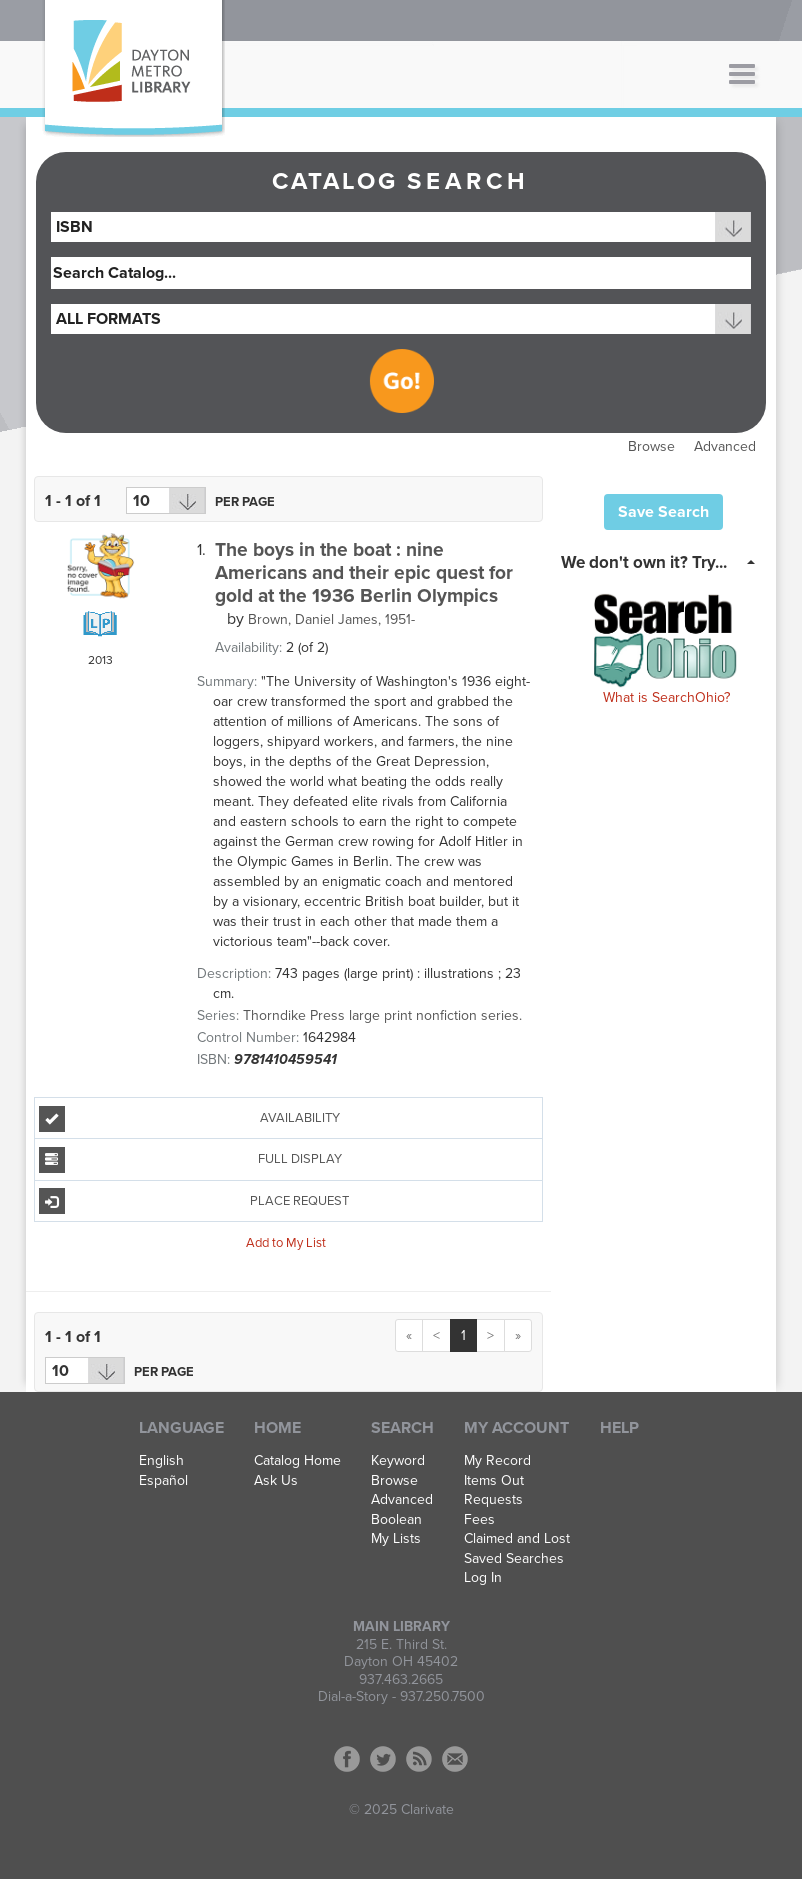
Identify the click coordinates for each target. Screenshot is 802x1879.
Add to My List (286, 1243)
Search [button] (402, 1428)
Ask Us (276, 1481)
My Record (497, 1461)
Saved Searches (514, 1559)
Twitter (383, 1759)
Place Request (194, 1201)
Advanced (725, 446)
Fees (479, 1520)
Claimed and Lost (517, 1539)
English (161, 1461)
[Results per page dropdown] (166, 500)
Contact (455, 1759)
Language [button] (181, 1428)
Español (163, 1481)
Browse (651, 446)
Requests (493, 1500)
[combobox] (401, 227)
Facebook (347, 1759)
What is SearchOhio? (666, 697)
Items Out (494, 1481)
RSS (419, 1759)
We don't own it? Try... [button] (644, 562)
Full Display (190, 1160)
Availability (189, 1119)
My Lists (396, 1539)
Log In (483, 1578)
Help (619, 1428)
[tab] (663, 561)
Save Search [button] (663, 512)
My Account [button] (516, 1428)
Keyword (398, 1461)
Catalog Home (297, 1461)
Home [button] (277, 1428)
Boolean (396, 1520)
